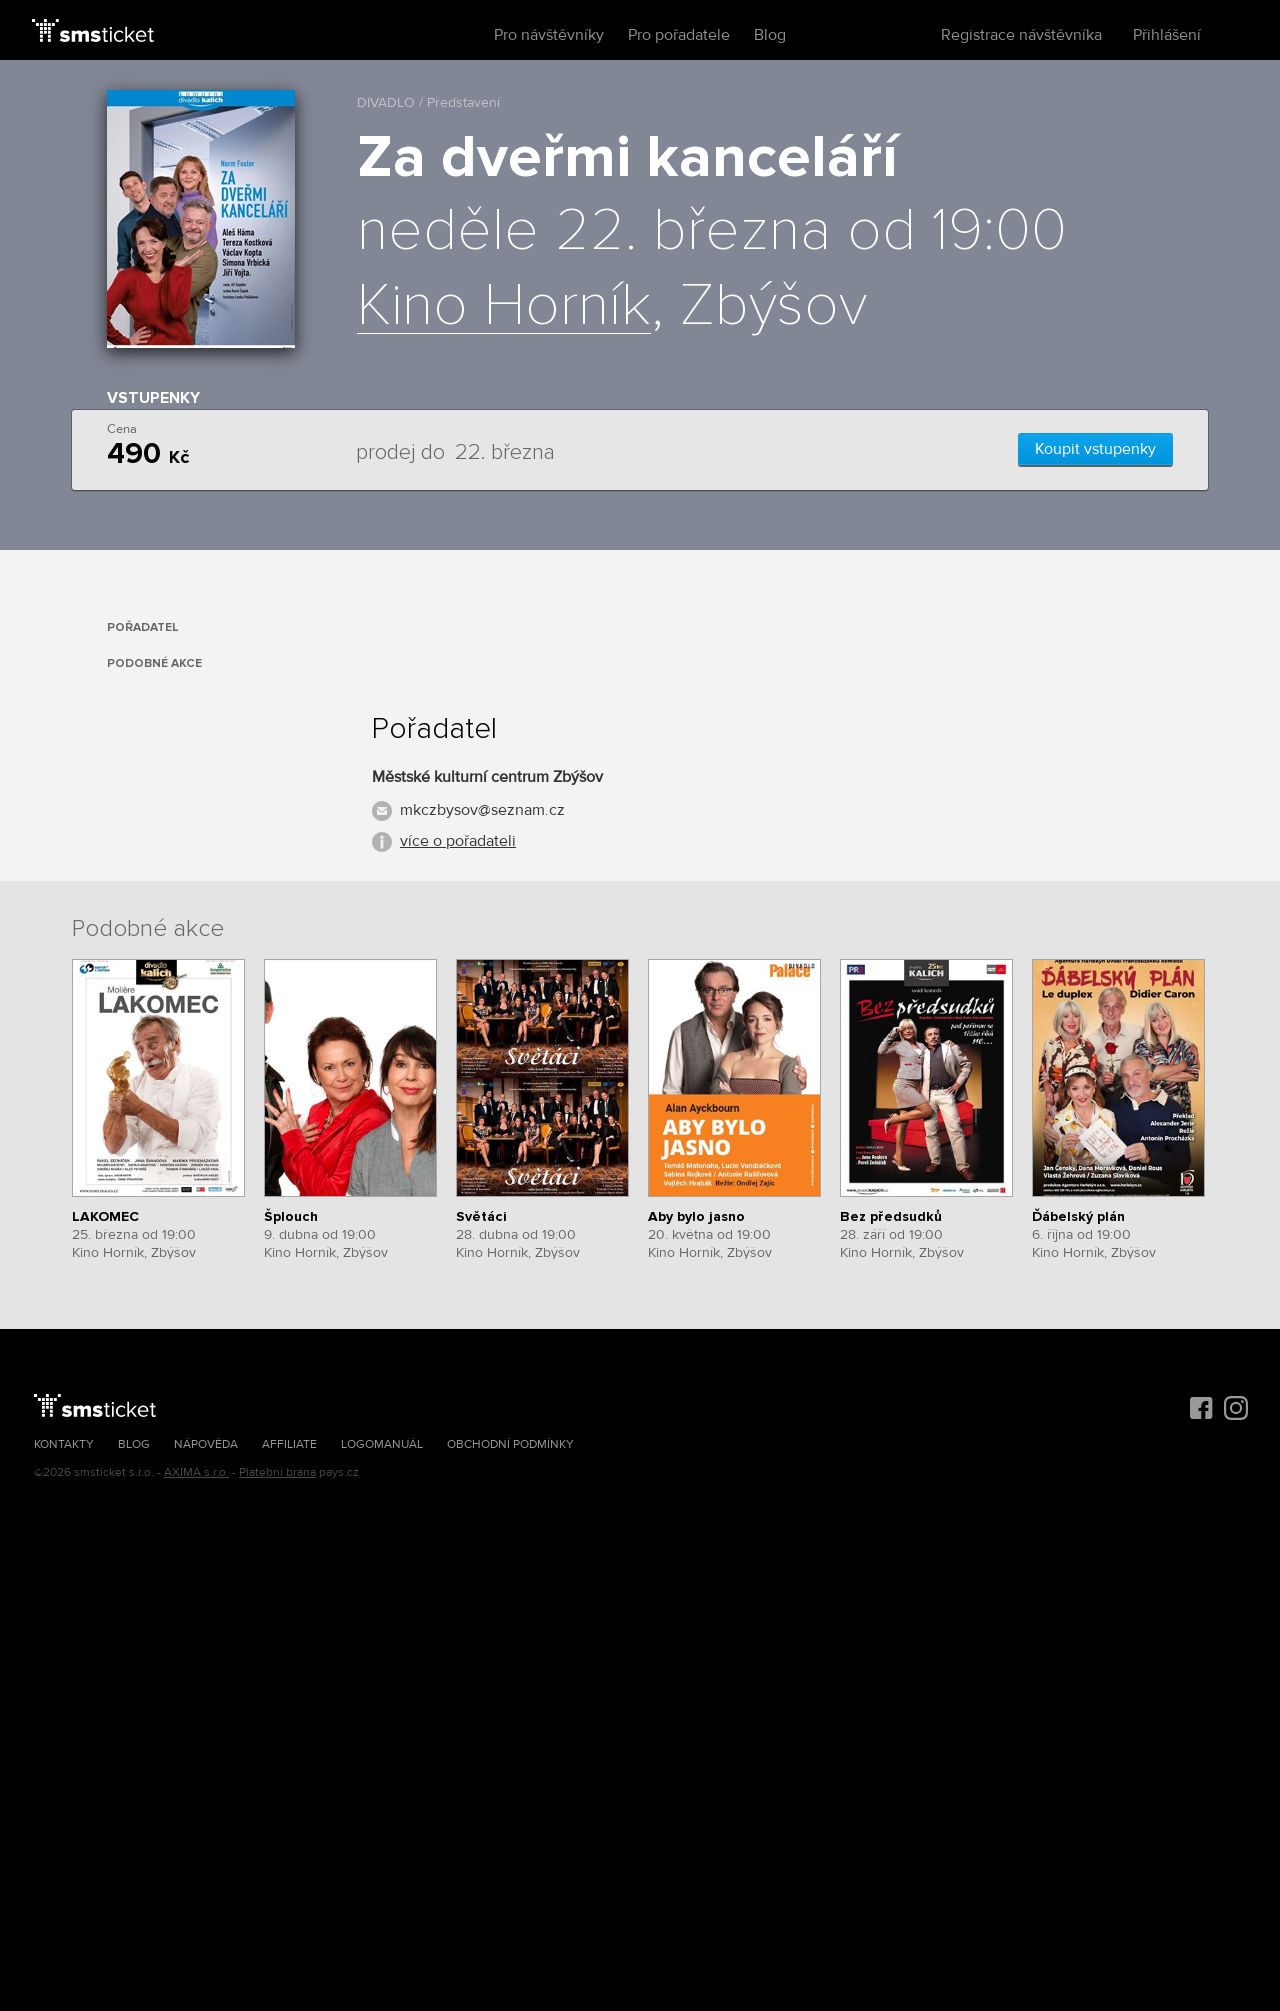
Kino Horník (504, 307)
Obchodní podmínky (510, 1444)
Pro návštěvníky (549, 35)
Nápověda (206, 1444)
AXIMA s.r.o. (196, 1472)
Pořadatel (143, 627)
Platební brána (277, 1472)
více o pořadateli (458, 841)
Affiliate (289, 1444)
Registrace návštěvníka (1021, 35)
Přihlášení (1167, 35)
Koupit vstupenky (1095, 449)
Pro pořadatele (679, 35)
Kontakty (64, 1444)
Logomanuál (382, 1444)
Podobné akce (154, 663)
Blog (770, 35)
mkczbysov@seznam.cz (482, 810)
